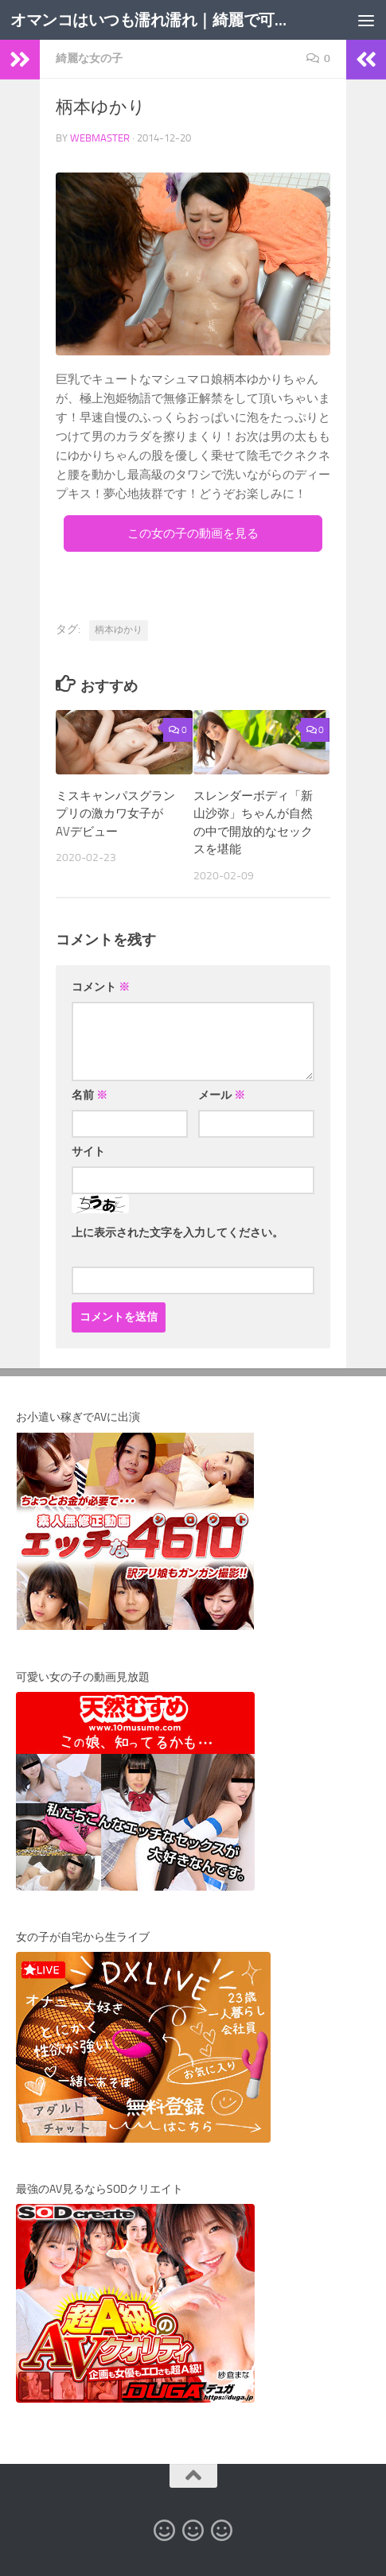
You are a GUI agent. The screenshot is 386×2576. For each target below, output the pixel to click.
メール (221, 1095)
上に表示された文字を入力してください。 (177, 1233)
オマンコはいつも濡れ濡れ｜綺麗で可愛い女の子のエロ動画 (149, 19)
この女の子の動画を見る (193, 533)
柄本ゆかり (118, 629)
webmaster (100, 138)
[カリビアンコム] (193, 2531)
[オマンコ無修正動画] (165, 2531)
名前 (89, 1095)
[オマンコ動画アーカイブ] (222, 2531)
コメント (101, 987)
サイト (88, 1151)
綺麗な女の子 (89, 58)
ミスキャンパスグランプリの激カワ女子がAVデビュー (115, 814)
